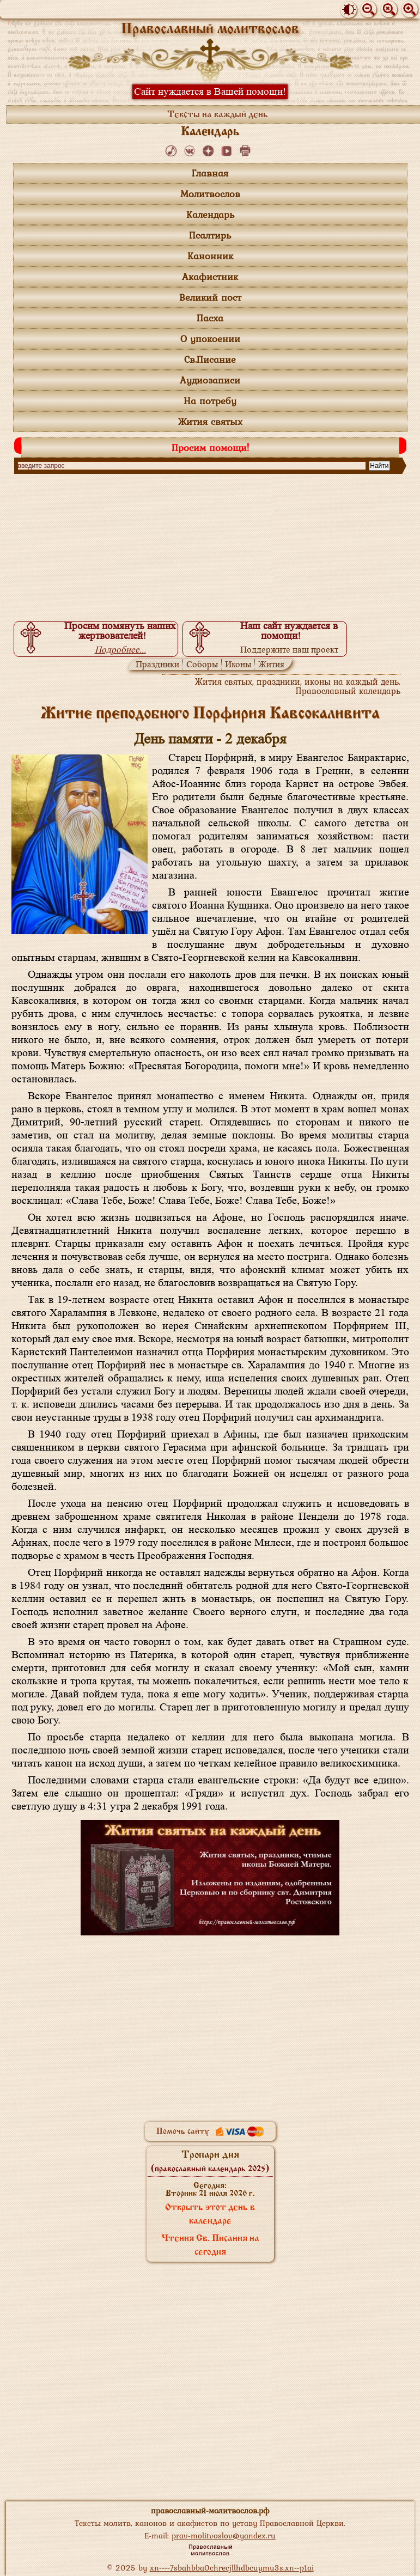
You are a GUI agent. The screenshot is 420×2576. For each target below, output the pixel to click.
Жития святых (210, 421)
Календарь (210, 214)
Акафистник (210, 276)
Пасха (210, 317)
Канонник (210, 255)
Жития (271, 664)
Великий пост (210, 297)
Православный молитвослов (210, 29)
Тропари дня (210, 2161)
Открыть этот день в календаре (210, 2214)
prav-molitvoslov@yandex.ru (224, 2535)
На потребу (210, 400)
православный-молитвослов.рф (210, 2510)
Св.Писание (210, 359)
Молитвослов (210, 193)
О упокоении (210, 338)
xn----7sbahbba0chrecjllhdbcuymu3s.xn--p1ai (232, 2567)
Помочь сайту (210, 2131)
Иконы (238, 664)
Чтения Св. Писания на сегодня (210, 2245)
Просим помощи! (210, 447)
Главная (210, 173)
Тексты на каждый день (217, 115)
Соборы (202, 664)
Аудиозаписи (210, 380)
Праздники (157, 664)
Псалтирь (210, 235)
